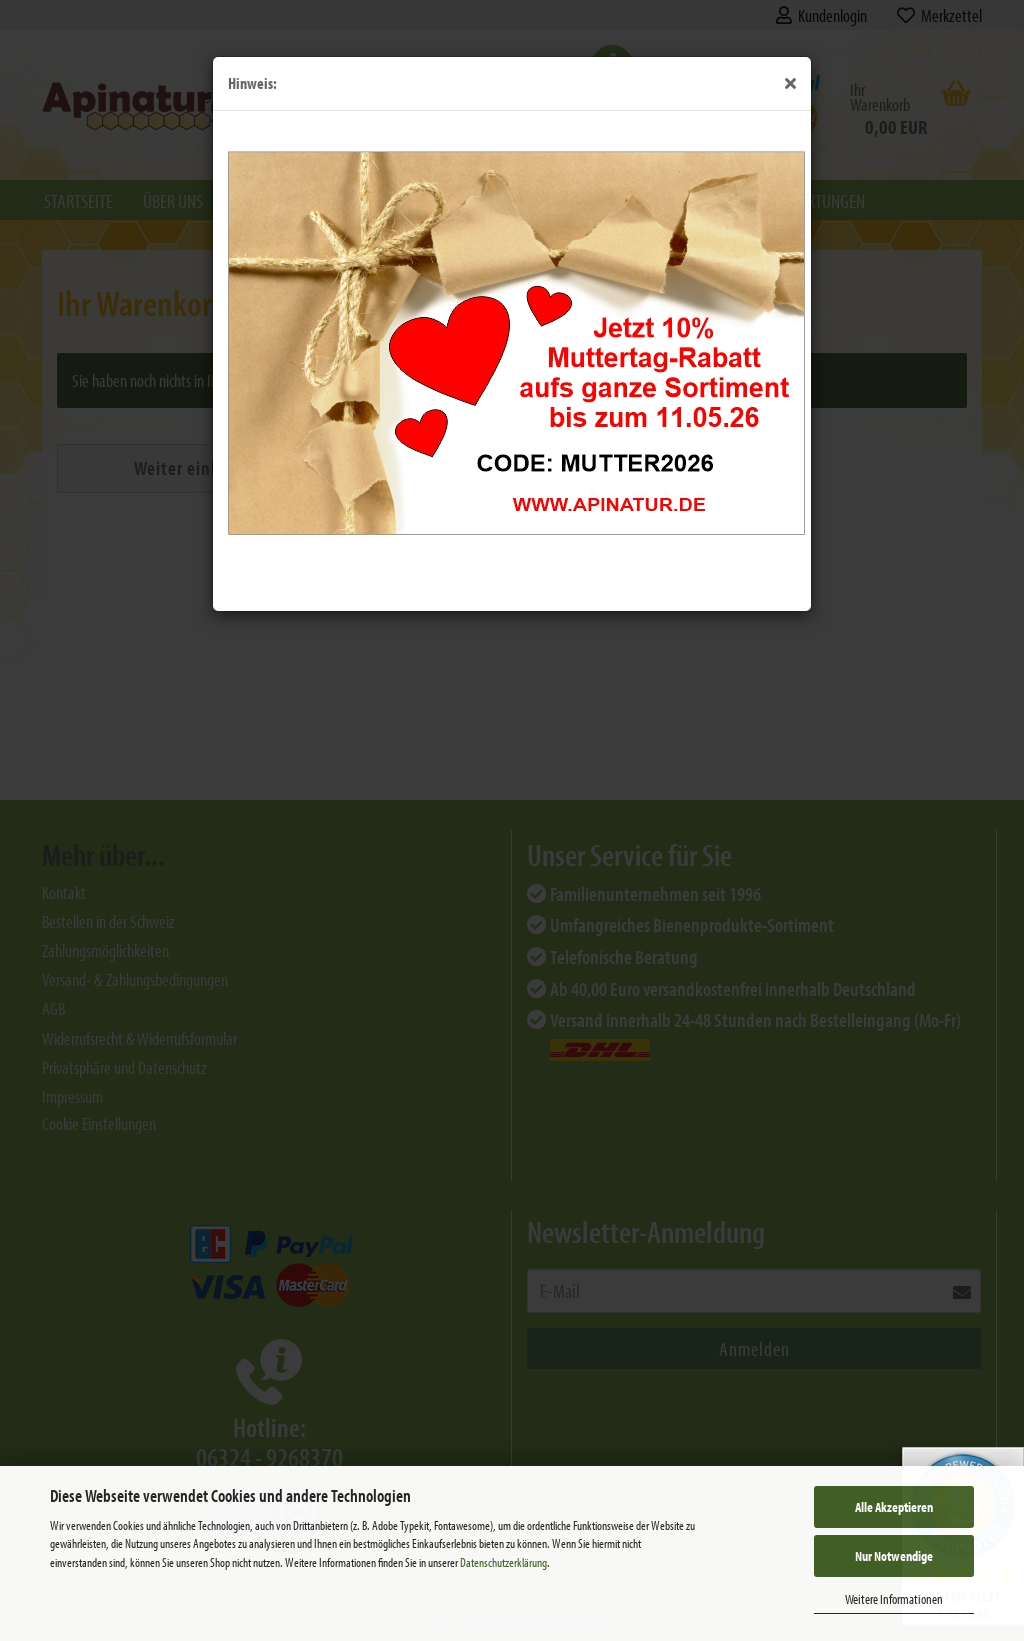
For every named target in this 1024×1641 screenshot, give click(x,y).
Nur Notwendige (894, 1556)
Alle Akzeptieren (894, 1507)
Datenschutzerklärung (503, 1562)
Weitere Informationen (894, 1599)
